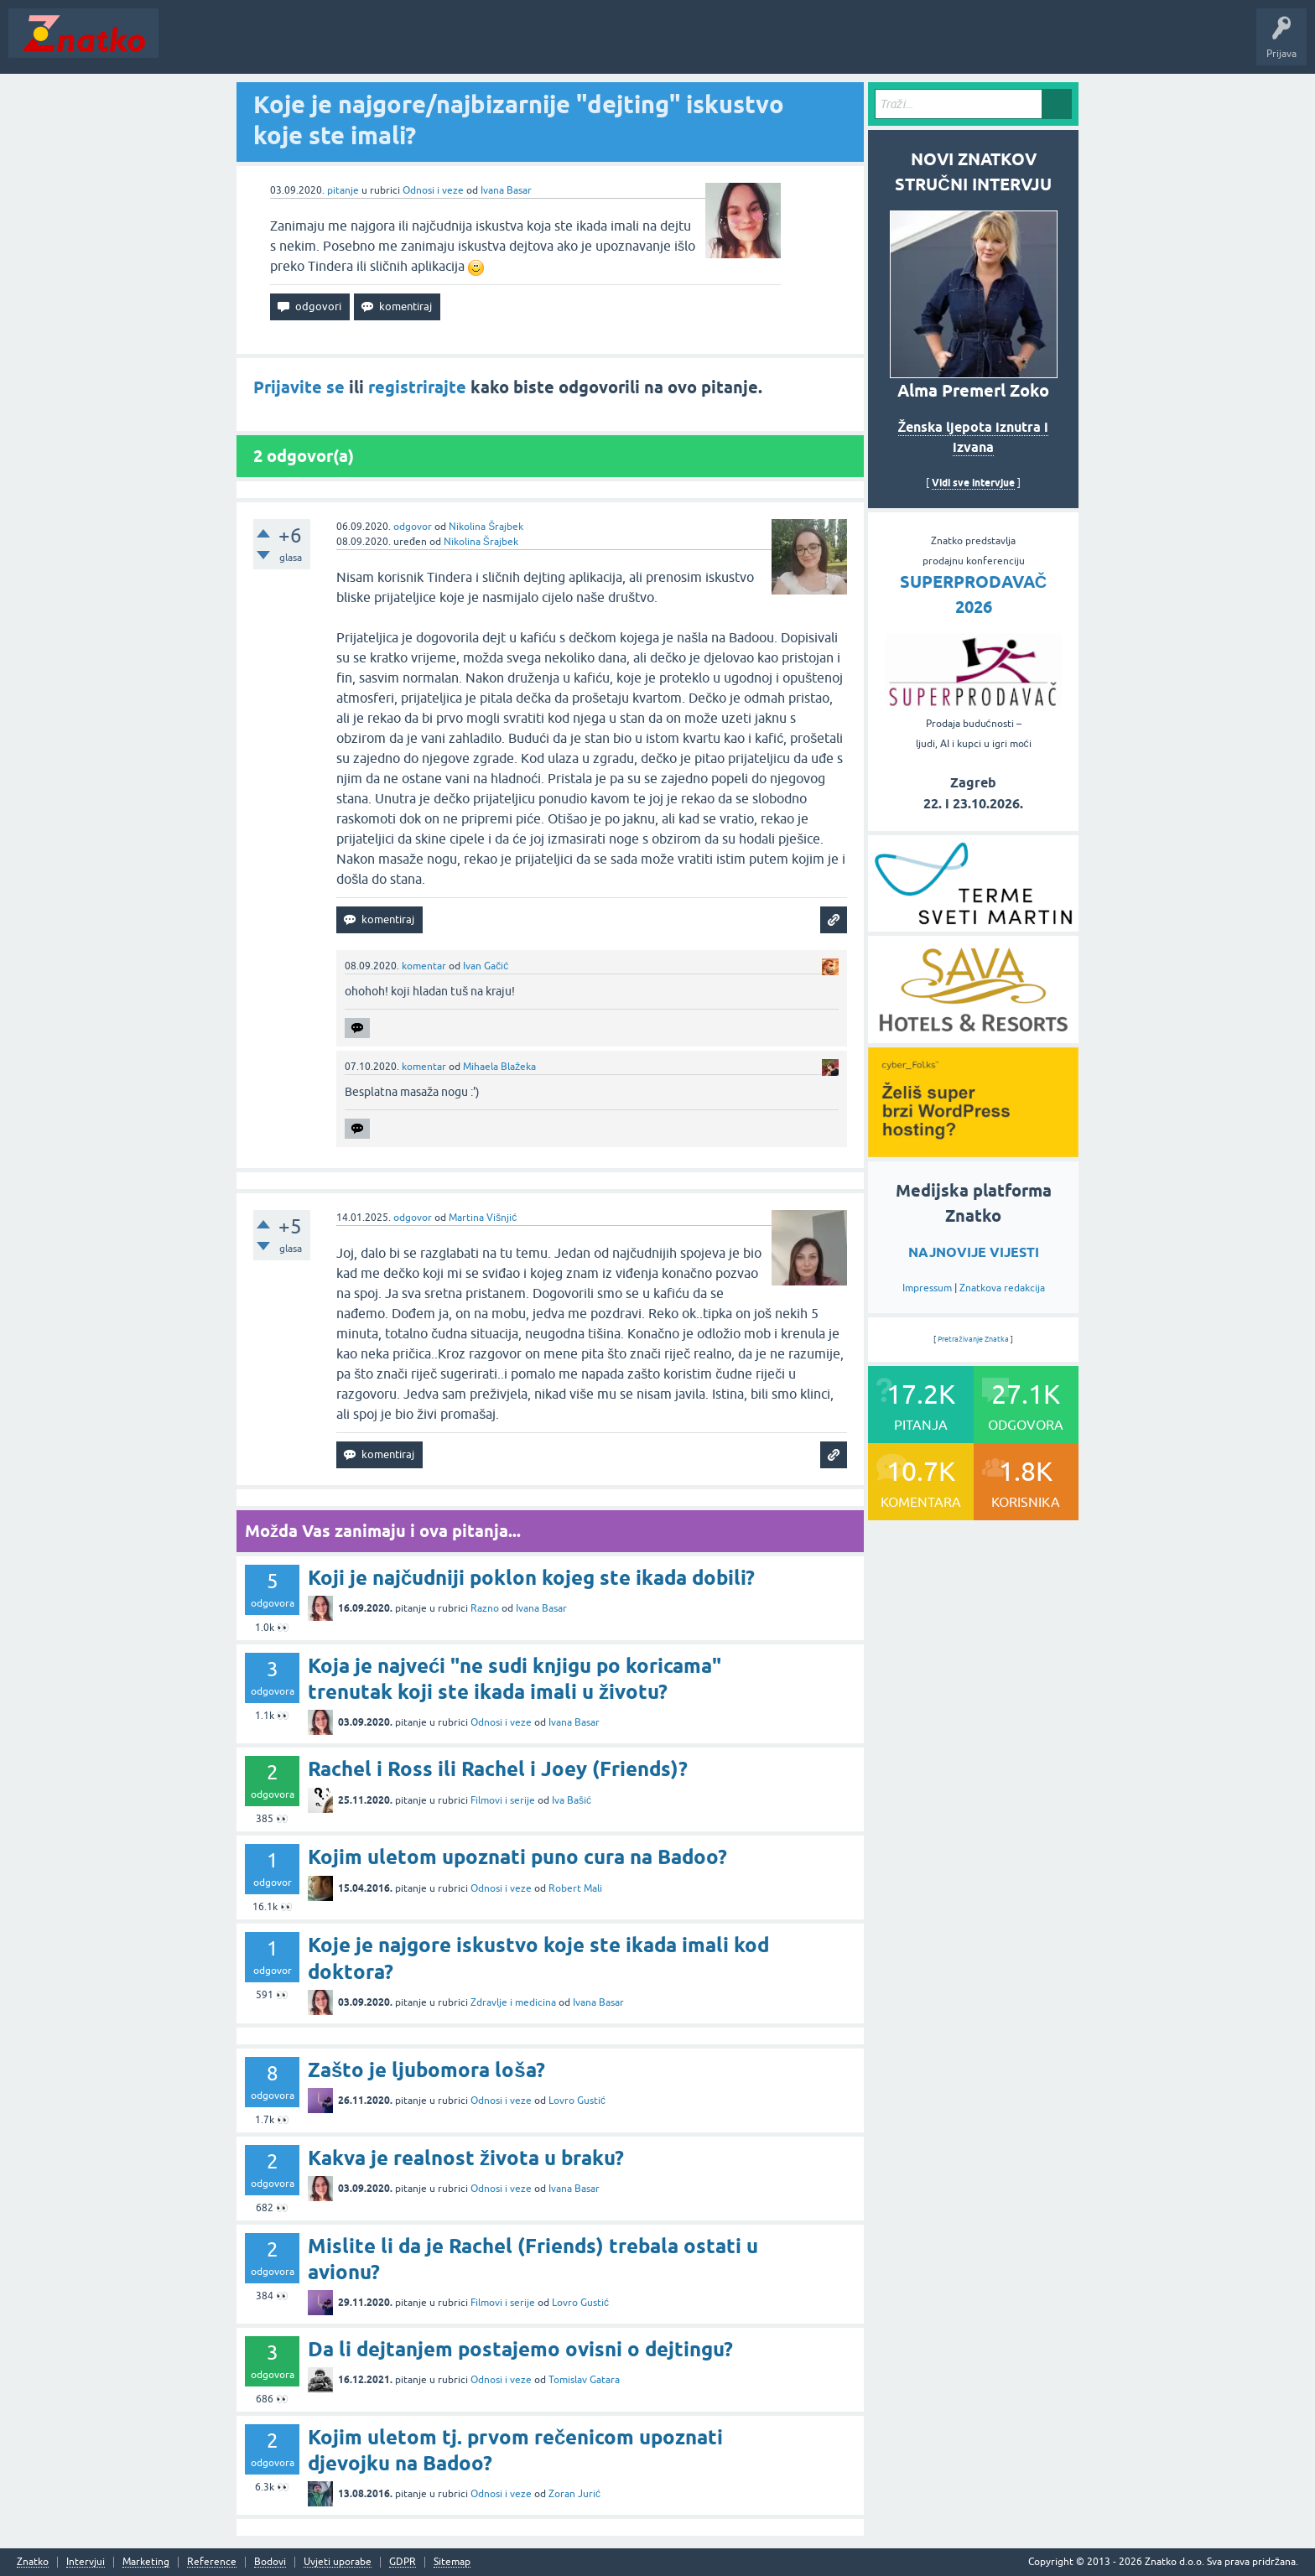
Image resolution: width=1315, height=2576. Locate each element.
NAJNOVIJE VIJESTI (973, 1252)
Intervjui (85, 2562)
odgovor (412, 526)
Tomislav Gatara (584, 2380)
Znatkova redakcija (1002, 1288)
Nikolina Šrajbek (486, 526)
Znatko (33, 2562)
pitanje (343, 190)
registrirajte (417, 387)
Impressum (927, 1288)
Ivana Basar (506, 190)
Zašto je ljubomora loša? (426, 2070)
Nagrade (591, 45)
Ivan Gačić (485, 966)
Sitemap (452, 2562)
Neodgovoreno (258, 45)
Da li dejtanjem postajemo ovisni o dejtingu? (520, 2349)
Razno (484, 1608)
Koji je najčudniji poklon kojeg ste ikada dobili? (531, 1578)
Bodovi (270, 2562)
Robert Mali (575, 1888)
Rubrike (328, 45)
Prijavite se (299, 387)
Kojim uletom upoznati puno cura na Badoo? (517, 1857)
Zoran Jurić (574, 2494)
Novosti (187, 45)
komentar (424, 966)
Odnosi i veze (433, 190)
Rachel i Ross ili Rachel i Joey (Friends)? (498, 1769)
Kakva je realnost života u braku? (466, 2158)
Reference (211, 2562)
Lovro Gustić (577, 2100)
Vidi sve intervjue (973, 482)
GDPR (402, 2562)
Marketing (145, 2562)
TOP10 (539, 45)
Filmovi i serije (502, 1800)
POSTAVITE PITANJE (413, 45)
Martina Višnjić (483, 1217)
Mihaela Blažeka (499, 1066)
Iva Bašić (571, 1800)
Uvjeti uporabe (338, 2562)
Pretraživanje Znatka (973, 1339)
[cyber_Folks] (973, 1151)
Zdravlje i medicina (513, 2002)
